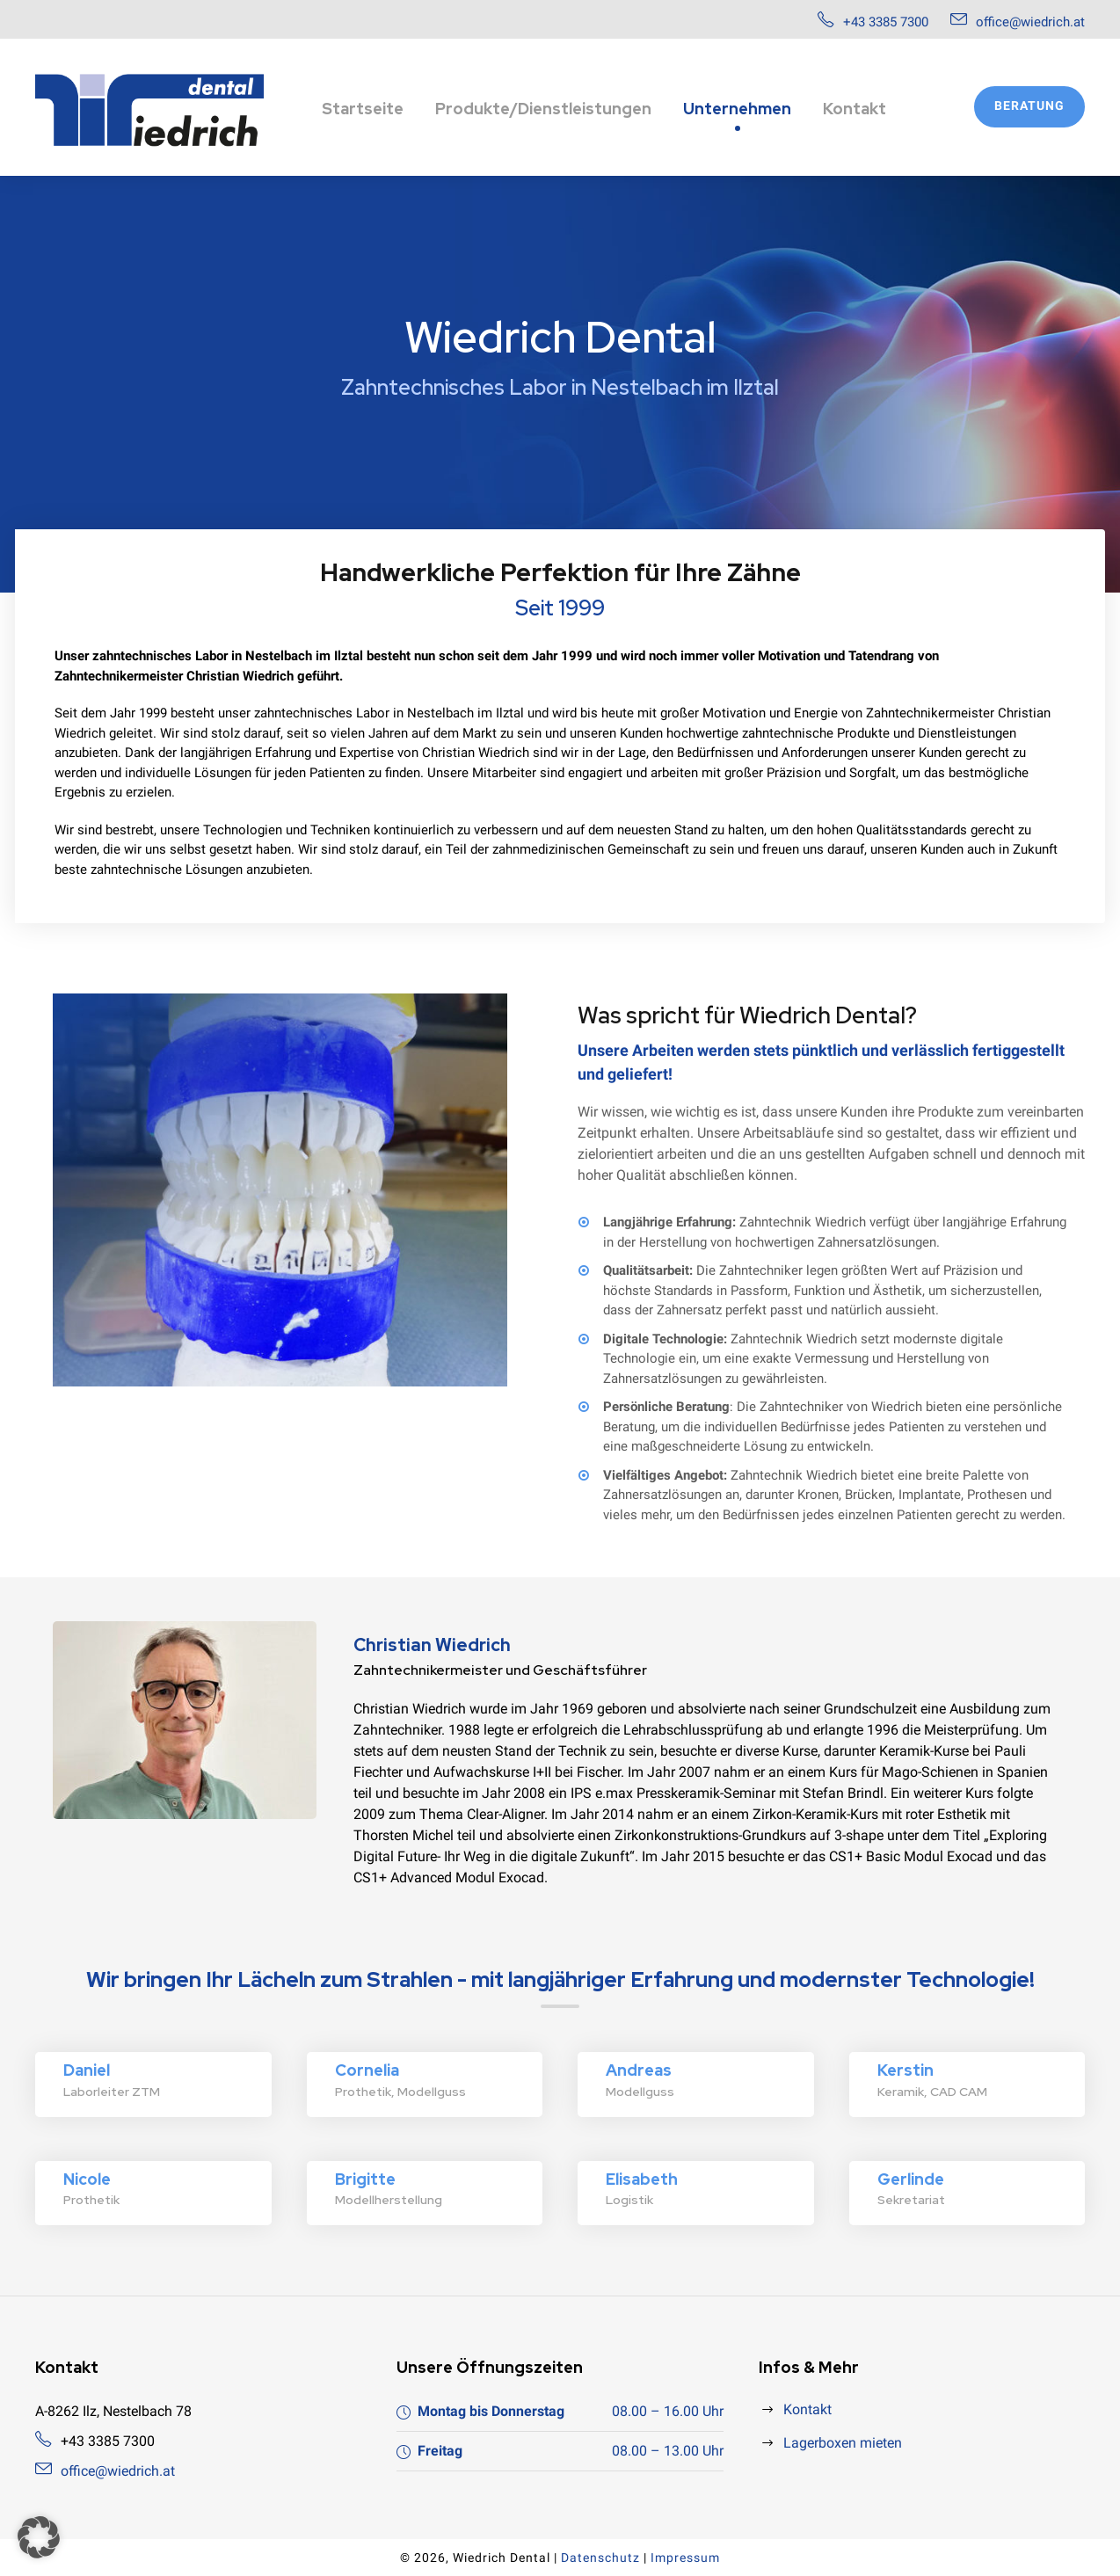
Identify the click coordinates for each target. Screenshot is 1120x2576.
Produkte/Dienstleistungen (543, 108)
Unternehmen (737, 108)
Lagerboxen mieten (842, 2442)
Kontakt (854, 108)
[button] (38, 2537)
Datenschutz (600, 2558)
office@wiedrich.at (1030, 22)
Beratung (1029, 105)
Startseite (363, 108)
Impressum (685, 2558)
